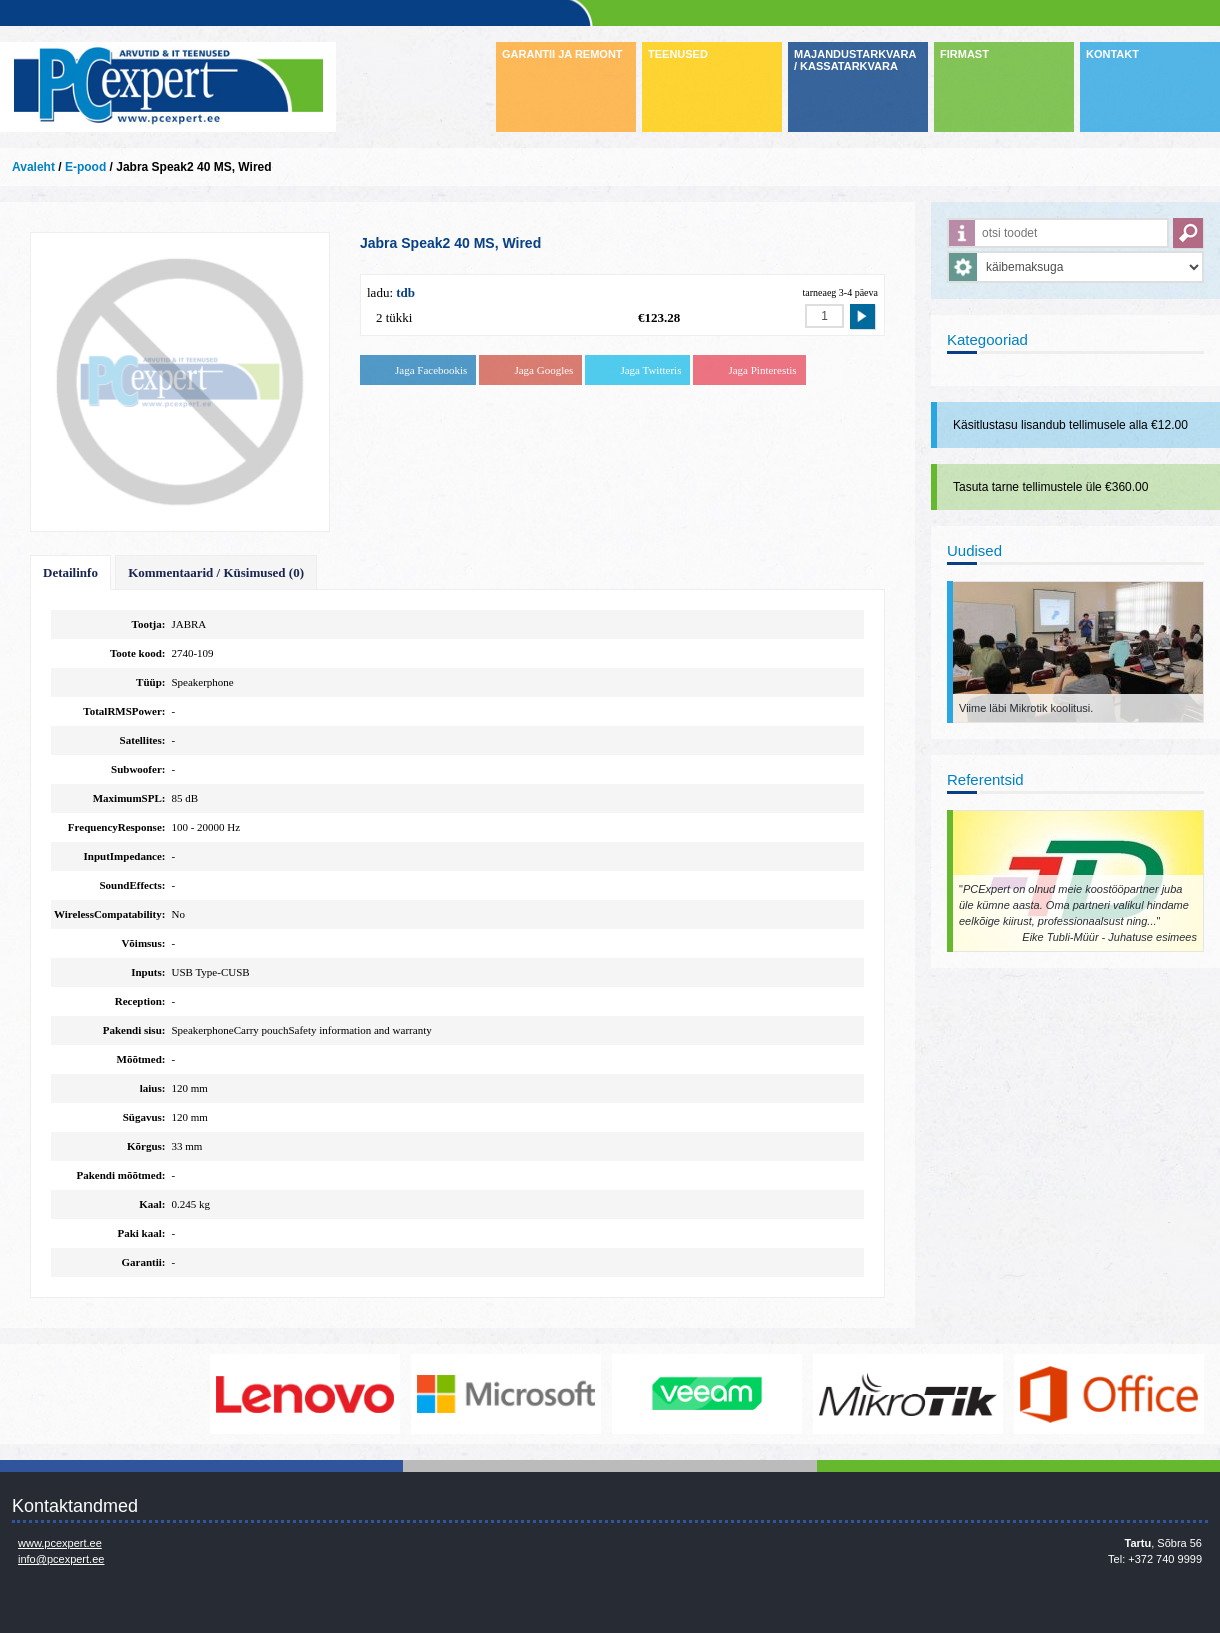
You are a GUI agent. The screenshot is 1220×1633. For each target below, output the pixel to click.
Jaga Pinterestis (762, 370)
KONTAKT (1112, 54)
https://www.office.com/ (1110, 1394)
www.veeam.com (708, 1394)
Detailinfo (70, 572)
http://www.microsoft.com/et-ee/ (507, 1394)
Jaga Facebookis (431, 370)
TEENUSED (678, 54)
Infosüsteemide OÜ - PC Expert (168, 87)
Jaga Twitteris (650, 370)
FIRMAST (964, 54)
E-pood (85, 167)
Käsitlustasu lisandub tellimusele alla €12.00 (1070, 425)
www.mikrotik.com (909, 1394)
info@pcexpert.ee (61, 1559)
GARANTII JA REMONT (562, 54)
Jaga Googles (543, 370)
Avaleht (33, 167)
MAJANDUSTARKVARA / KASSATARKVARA (855, 60)
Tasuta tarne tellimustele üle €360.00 (1050, 487)
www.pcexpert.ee (60, 1543)
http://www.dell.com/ (105, 1394)
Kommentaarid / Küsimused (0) (216, 572)
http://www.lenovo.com (306, 1394)
